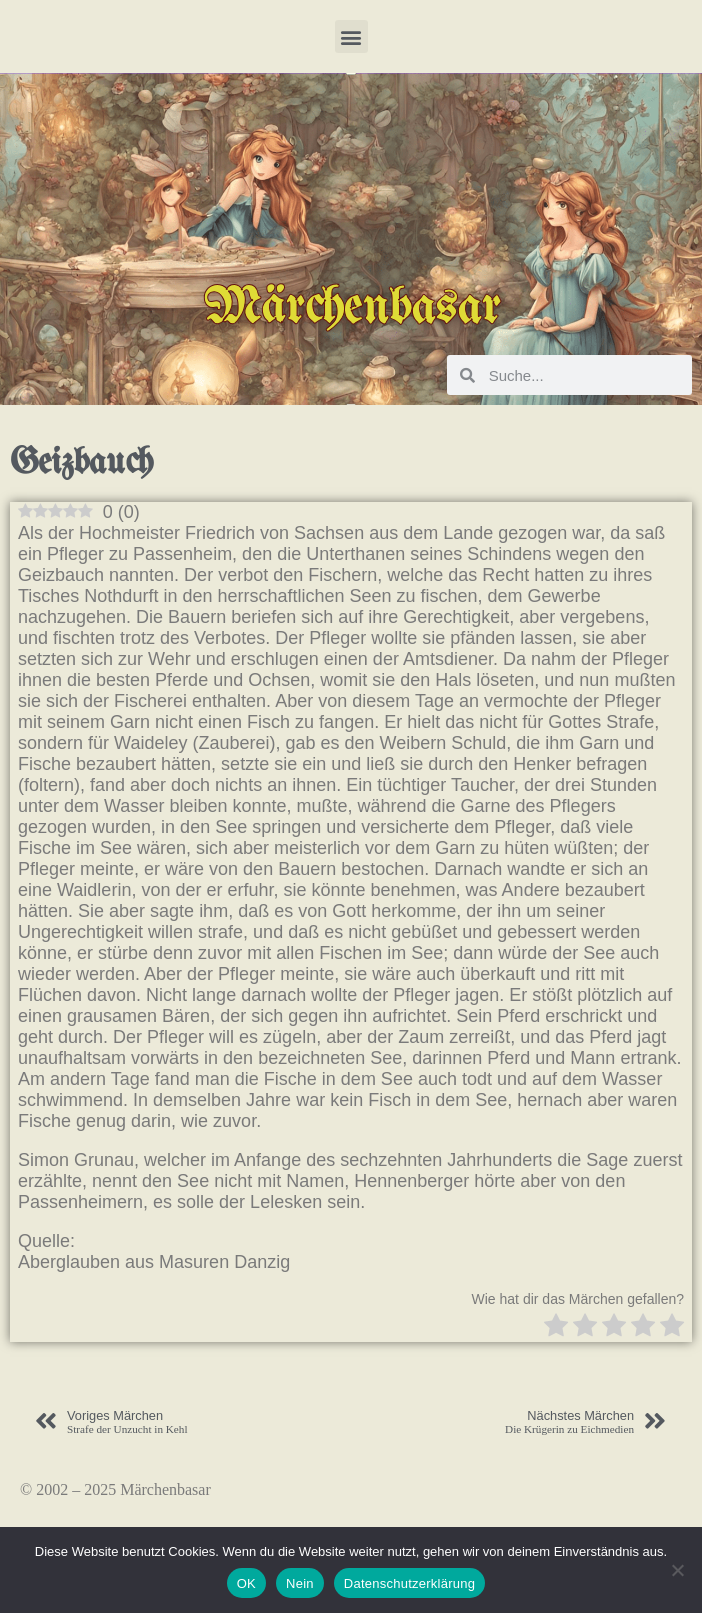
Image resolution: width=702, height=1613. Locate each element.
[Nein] (677, 1570)
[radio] (556, 1327)
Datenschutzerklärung (409, 1583)
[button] (351, 36)
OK (246, 1583)
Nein (300, 1583)
